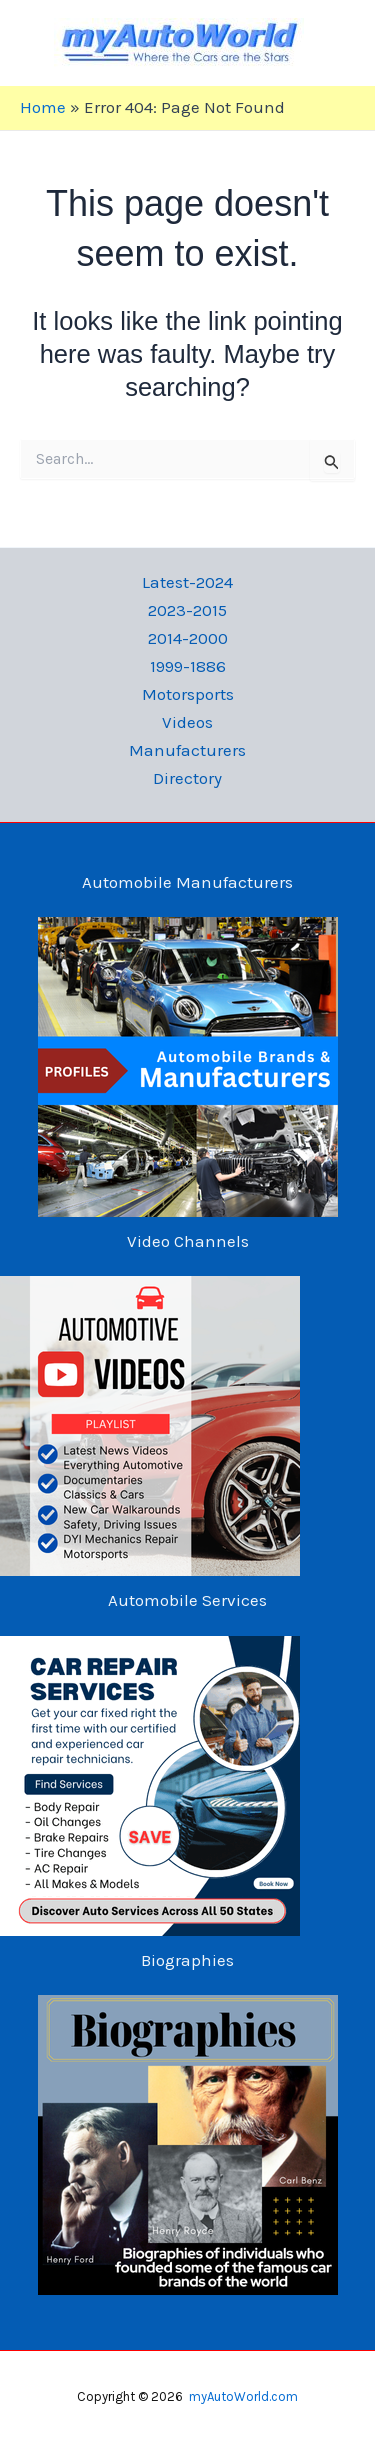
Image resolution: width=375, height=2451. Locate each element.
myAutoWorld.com (243, 2396)
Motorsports (188, 694)
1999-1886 (188, 666)
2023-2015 (187, 610)
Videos (187, 722)
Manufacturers (187, 750)
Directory (187, 778)
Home (43, 107)
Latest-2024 (187, 582)
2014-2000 (188, 638)
